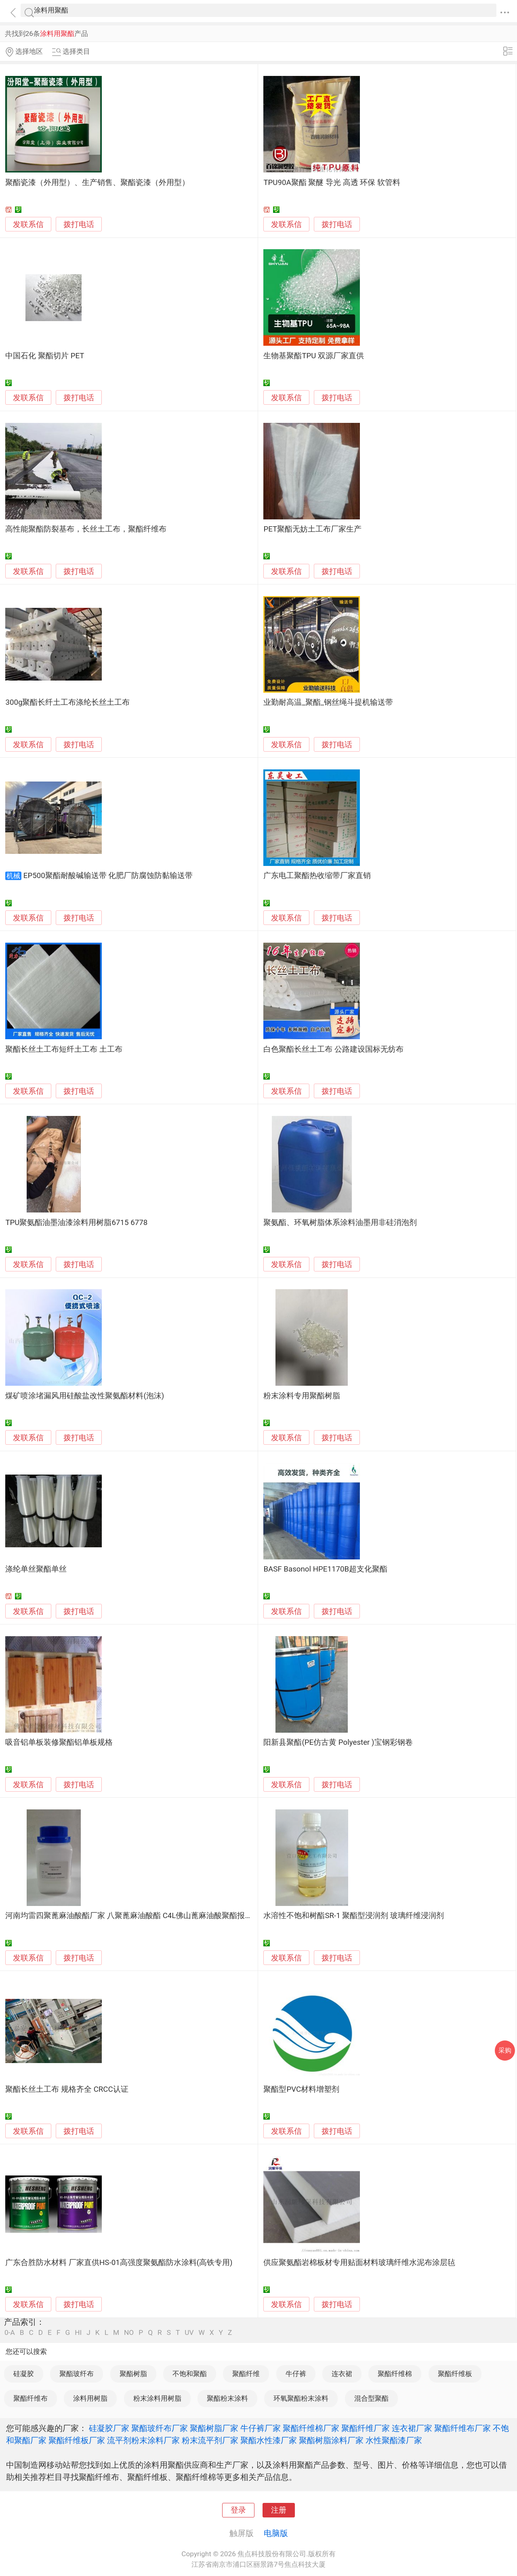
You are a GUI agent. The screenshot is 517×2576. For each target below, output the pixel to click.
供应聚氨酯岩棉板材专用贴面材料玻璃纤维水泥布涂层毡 (359, 2262)
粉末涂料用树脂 (157, 2398)
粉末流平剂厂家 (210, 2440)
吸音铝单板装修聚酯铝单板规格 (59, 1742)
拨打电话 (78, 224)
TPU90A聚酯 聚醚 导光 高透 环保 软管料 (331, 182)
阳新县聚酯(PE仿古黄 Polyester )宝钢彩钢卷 (337, 1742)
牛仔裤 (296, 2374)
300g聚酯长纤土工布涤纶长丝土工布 (67, 702)
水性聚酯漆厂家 (394, 2440)
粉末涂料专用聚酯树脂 (301, 1395)
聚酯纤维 (246, 2374)
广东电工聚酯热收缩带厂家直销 (317, 875)
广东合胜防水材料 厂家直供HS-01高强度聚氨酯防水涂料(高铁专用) (118, 2262)
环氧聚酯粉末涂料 (300, 2398)
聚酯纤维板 (455, 2374)
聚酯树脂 (133, 2374)
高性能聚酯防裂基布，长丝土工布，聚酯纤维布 (85, 529)
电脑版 (276, 2533)
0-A (9, 2332)
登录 (238, 2510)
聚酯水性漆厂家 (268, 2440)
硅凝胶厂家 (109, 2428)
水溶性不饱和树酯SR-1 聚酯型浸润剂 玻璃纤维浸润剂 (353, 1915)
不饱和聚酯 (189, 2374)
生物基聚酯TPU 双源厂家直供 (313, 355)
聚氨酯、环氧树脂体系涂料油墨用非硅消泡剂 (340, 1222)
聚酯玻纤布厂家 (159, 2428)
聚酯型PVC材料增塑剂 (301, 2089)
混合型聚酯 (371, 2398)
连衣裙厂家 (412, 2428)
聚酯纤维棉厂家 (311, 2428)
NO (129, 2332)
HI (78, 2332)
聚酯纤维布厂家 (462, 2428)
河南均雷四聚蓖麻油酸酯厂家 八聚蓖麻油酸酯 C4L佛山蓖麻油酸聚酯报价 (128, 1915)
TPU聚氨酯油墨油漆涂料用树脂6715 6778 (76, 1222)
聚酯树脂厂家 (214, 2428)
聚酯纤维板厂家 (76, 2440)
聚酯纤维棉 (395, 2374)
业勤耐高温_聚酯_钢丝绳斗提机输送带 (328, 702)
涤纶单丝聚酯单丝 (36, 1569)
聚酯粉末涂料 (227, 2398)
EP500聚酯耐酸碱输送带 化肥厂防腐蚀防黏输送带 (108, 875)
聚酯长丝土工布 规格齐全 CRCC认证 (66, 2089)
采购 (504, 2050)
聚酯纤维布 (30, 2398)
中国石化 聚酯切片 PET (44, 355)
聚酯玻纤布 (76, 2374)
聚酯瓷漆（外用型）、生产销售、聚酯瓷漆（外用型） (97, 182)
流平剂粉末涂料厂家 (143, 2440)
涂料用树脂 (90, 2398)
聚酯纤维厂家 (365, 2428)
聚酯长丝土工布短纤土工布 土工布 (63, 1049)
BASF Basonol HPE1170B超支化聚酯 (325, 1569)
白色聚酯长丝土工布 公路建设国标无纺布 (333, 1049)
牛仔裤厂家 (260, 2428)
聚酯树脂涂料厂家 (331, 2440)
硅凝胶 (23, 2374)
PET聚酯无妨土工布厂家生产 (312, 529)
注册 (278, 2510)
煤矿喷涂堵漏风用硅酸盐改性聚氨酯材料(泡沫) (84, 1395)
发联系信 (28, 224)
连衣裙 (342, 2374)
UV (189, 2332)
